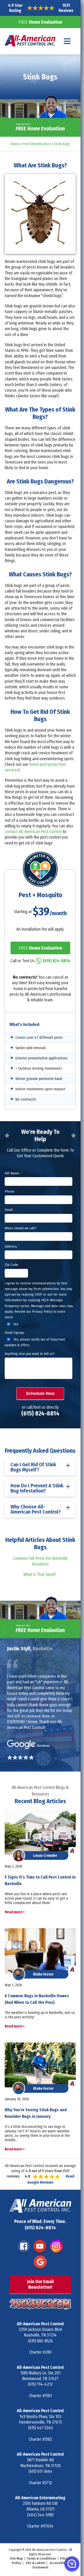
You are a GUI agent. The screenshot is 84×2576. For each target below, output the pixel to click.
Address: (12, 1246)
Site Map (16, 2559)
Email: (10, 1210)
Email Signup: (14, 1332)
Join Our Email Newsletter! (40, 2284)
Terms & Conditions (41, 2559)
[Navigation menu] (67, 41)
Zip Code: (13, 1265)
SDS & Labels (35, 2563)
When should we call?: (21, 1228)
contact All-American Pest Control (33, 831)
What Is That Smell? (40, 1574)
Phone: (11, 1191)
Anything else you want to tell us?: (30, 1354)
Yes (12, 1324)
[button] (71, 2563)
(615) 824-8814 (56, 960)
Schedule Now (40, 1393)
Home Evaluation (40, 22)
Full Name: (13, 1173)
